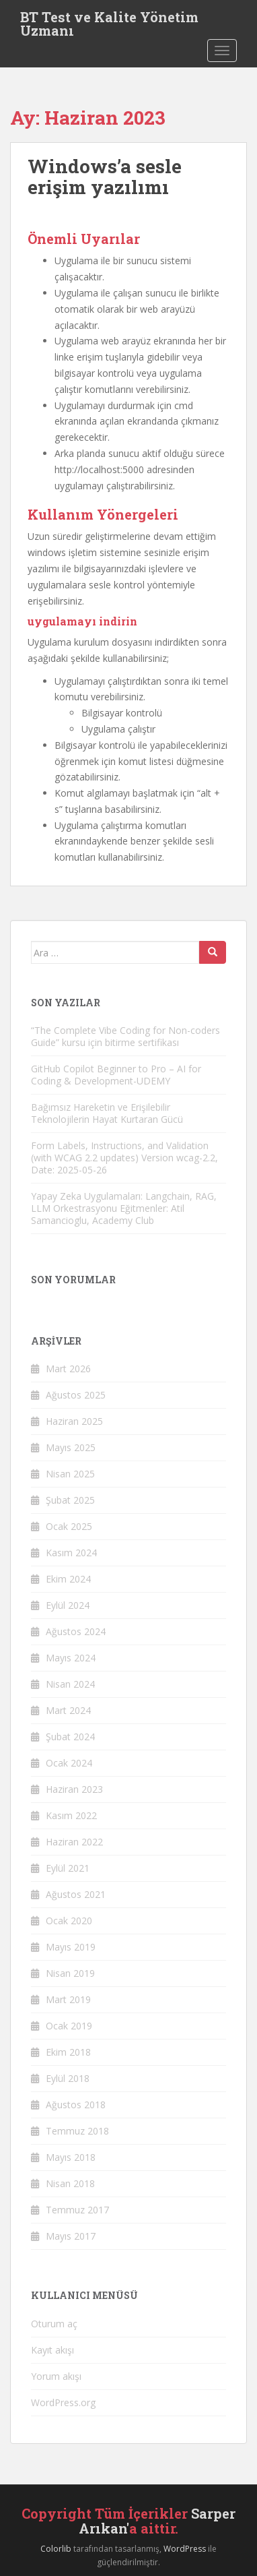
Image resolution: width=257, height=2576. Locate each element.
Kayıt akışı (52, 2349)
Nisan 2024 (70, 1684)
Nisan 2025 (70, 1473)
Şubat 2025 (70, 1500)
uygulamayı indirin (82, 621)
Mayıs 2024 (71, 1657)
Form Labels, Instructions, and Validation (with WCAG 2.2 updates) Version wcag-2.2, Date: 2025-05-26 (124, 1157)
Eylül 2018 (67, 2078)
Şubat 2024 (70, 1736)
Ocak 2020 (69, 1920)
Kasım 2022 (71, 1815)
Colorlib (55, 2548)
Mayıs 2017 (71, 2236)
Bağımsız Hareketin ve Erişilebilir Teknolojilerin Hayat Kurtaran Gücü (107, 1113)
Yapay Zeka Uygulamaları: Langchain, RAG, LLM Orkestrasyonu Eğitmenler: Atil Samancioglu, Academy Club (124, 1208)
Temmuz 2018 (77, 2130)
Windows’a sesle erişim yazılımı (105, 177)
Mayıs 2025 (71, 1447)
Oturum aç (54, 2323)
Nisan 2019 (70, 1973)
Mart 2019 (68, 1999)
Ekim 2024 (68, 1578)
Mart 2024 (68, 1710)
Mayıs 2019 (71, 1946)
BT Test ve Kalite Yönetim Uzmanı (109, 21)
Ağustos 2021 (76, 1894)
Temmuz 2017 (77, 2209)
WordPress (184, 2548)
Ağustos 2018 (76, 2104)
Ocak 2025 (69, 1526)
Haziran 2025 (74, 1421)
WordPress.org (63, 2402)
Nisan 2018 (70, 2183)
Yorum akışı (56, 2376)
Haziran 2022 (74, 1841)
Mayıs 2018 (71, 2157)
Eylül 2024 (67, 1605)
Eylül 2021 (67, 1868)
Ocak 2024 (69, 1762)
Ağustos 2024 (76, 1631)
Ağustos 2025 (76, 1394)
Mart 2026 (68, 1368)
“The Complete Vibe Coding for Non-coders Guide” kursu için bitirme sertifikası (125, 1036)
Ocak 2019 (69, 2025)
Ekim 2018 (68, 2052)
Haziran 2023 (74, 1789)
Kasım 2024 (71, 1552)
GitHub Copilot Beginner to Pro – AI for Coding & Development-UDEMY (116, 1074)
